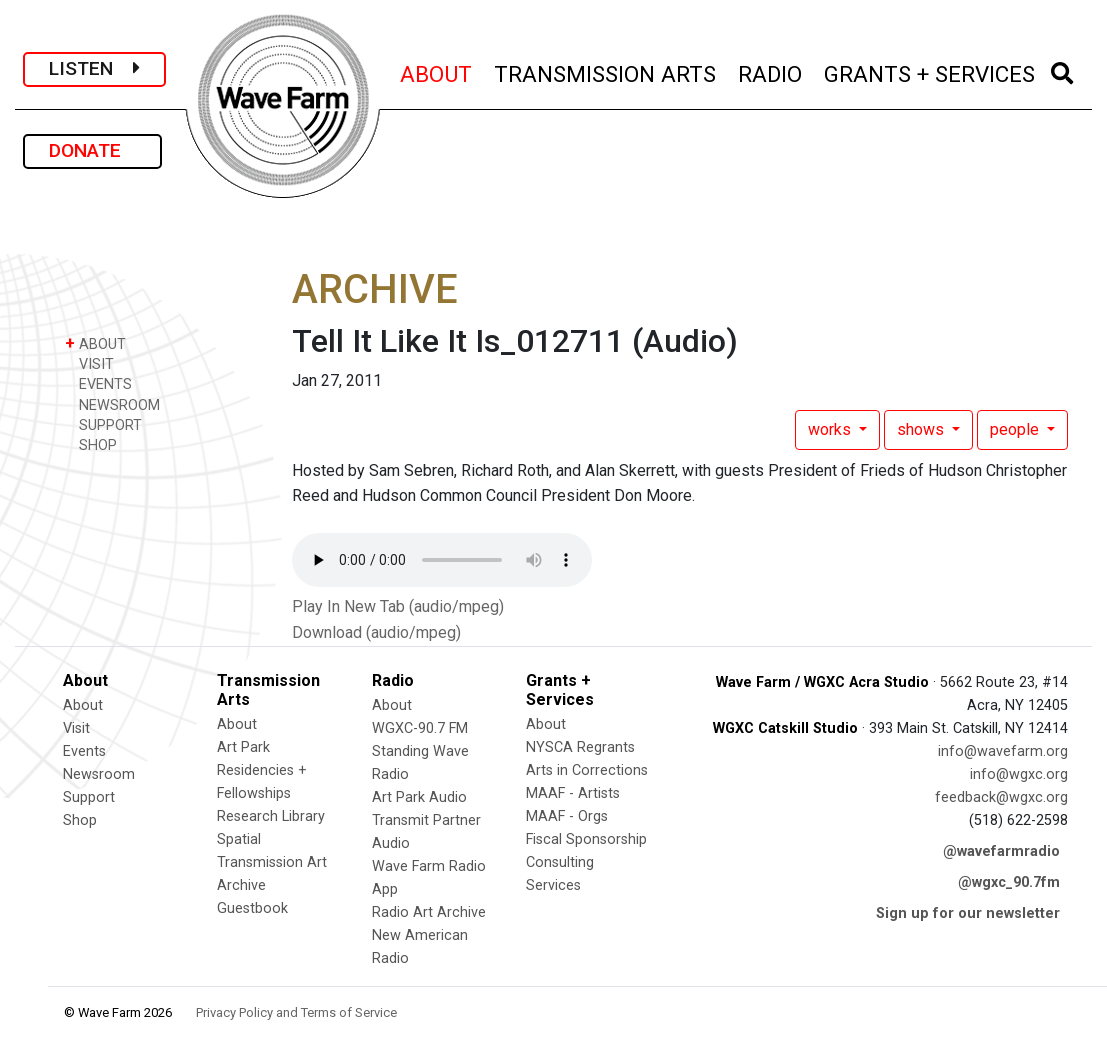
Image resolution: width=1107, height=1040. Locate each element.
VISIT (89, 363)
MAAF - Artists (573, 793)
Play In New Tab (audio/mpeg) (398, 606)
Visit (76, 728)
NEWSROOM (112, 404)
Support (89, 797)
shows (922, 429)
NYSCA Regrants (580, 747)
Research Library (271, 816)
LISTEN (94, 68)
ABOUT (437, 71)
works (831, 429)
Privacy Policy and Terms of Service (296, 1012)
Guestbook (252, 908)
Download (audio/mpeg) (376, 632)
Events (84, 751)
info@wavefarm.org (1003, 751)
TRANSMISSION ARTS (606, 71)
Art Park (243, 747)
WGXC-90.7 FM (420, 728)
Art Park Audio (419, 797)
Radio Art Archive (429, 912)
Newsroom (99, 774)
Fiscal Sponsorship (586, 839)
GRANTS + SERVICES (930, 71)
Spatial (239, 839)
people (1016, 429)
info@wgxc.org (1019, 774)
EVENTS (98, 383)
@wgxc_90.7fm (1009, 882)
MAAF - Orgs (567, 816)
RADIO (771, 71)
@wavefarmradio (1001, 851)
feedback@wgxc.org (1001, 797)
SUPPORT (103, 424)
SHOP (91, 444)
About (83, 705)
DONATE (92, 150)
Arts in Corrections (587, 770)
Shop (80, 820)
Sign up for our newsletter (968, 913)
